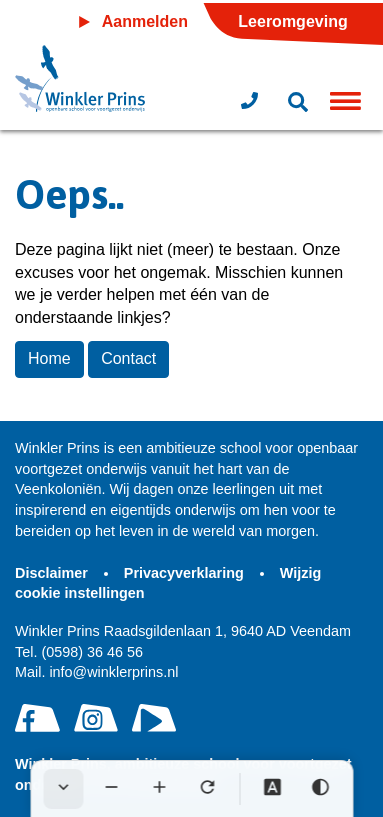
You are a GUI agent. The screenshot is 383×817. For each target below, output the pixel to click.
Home (49, 358)
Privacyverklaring (186, 573)
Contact (128, 358)
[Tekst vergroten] (159, 789)
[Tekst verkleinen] (111, 789)
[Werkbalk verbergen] (63, 789)
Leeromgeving (292, 21)
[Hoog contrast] (320, 789)
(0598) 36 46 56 (79, 652)
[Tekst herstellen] (207, 789)
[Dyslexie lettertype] (272, 789)
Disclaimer (53, 573)
